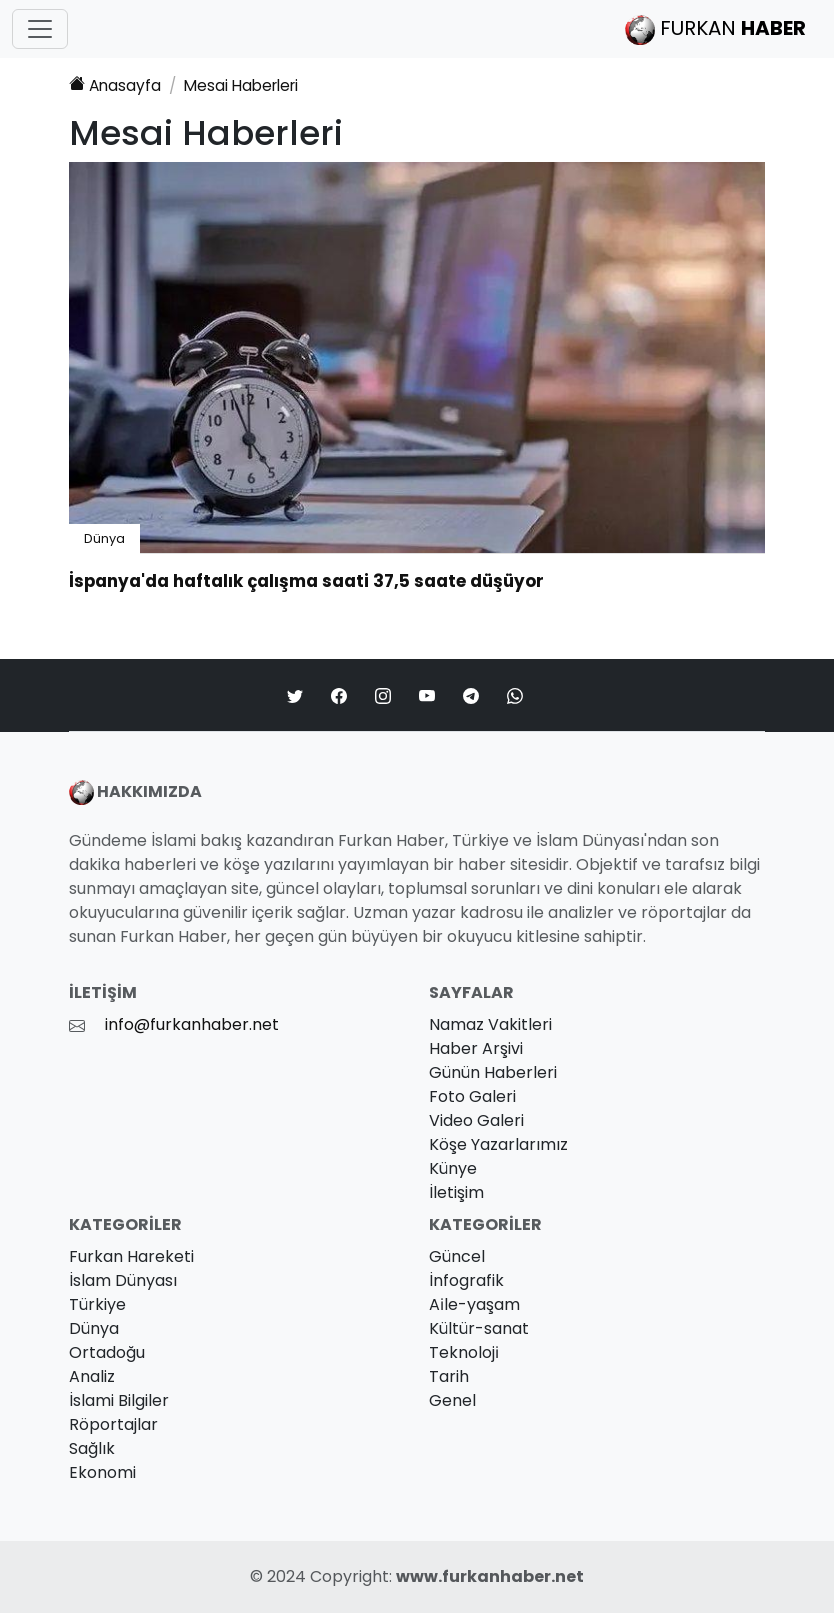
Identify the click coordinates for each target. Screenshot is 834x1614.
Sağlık (92, 1449)
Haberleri (248, 85)
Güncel (457, 1257)
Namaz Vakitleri (490, 1025)
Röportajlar (113, 1425)
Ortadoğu (107, 1353)
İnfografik (466, 1281)
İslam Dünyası (123, 1281)
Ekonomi (102, 1473)
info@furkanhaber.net (192, 1025)
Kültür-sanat (479, 1329)
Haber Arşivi (476, 1049)
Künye (453, 1169)
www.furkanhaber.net (490, 1577)
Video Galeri (476, 1121)
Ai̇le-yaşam (474, 1305)
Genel (452, 1401)
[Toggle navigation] (40, 29)
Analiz (92, 1377)
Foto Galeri (472, 1097)
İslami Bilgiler (119, 1401)
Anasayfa (116, 85)
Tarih (449, 1377)
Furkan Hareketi (131, 1257)
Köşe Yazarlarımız (498, 1145)
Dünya (104, 539)
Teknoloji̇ (464, 1353)
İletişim (456, 1193)
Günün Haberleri (493, 1073)
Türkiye (97, 1305)
